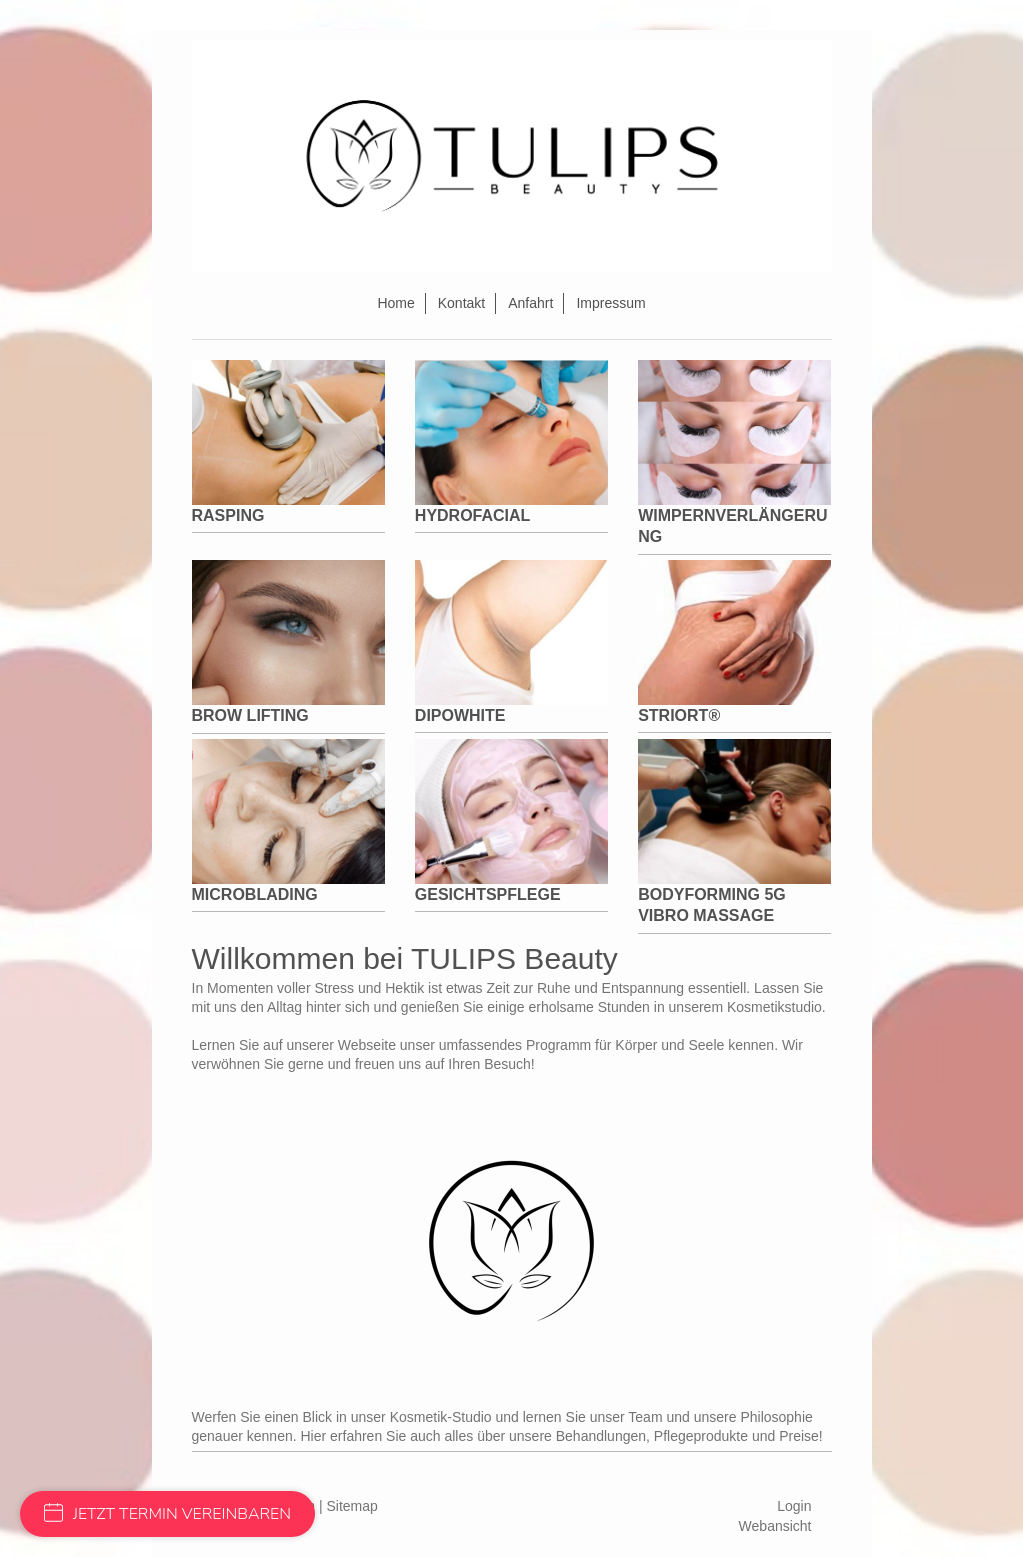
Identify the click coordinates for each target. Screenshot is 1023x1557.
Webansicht (775, 1526)
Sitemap (352, 1506)
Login (794, 1506)
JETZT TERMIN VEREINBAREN (167, 1514)
